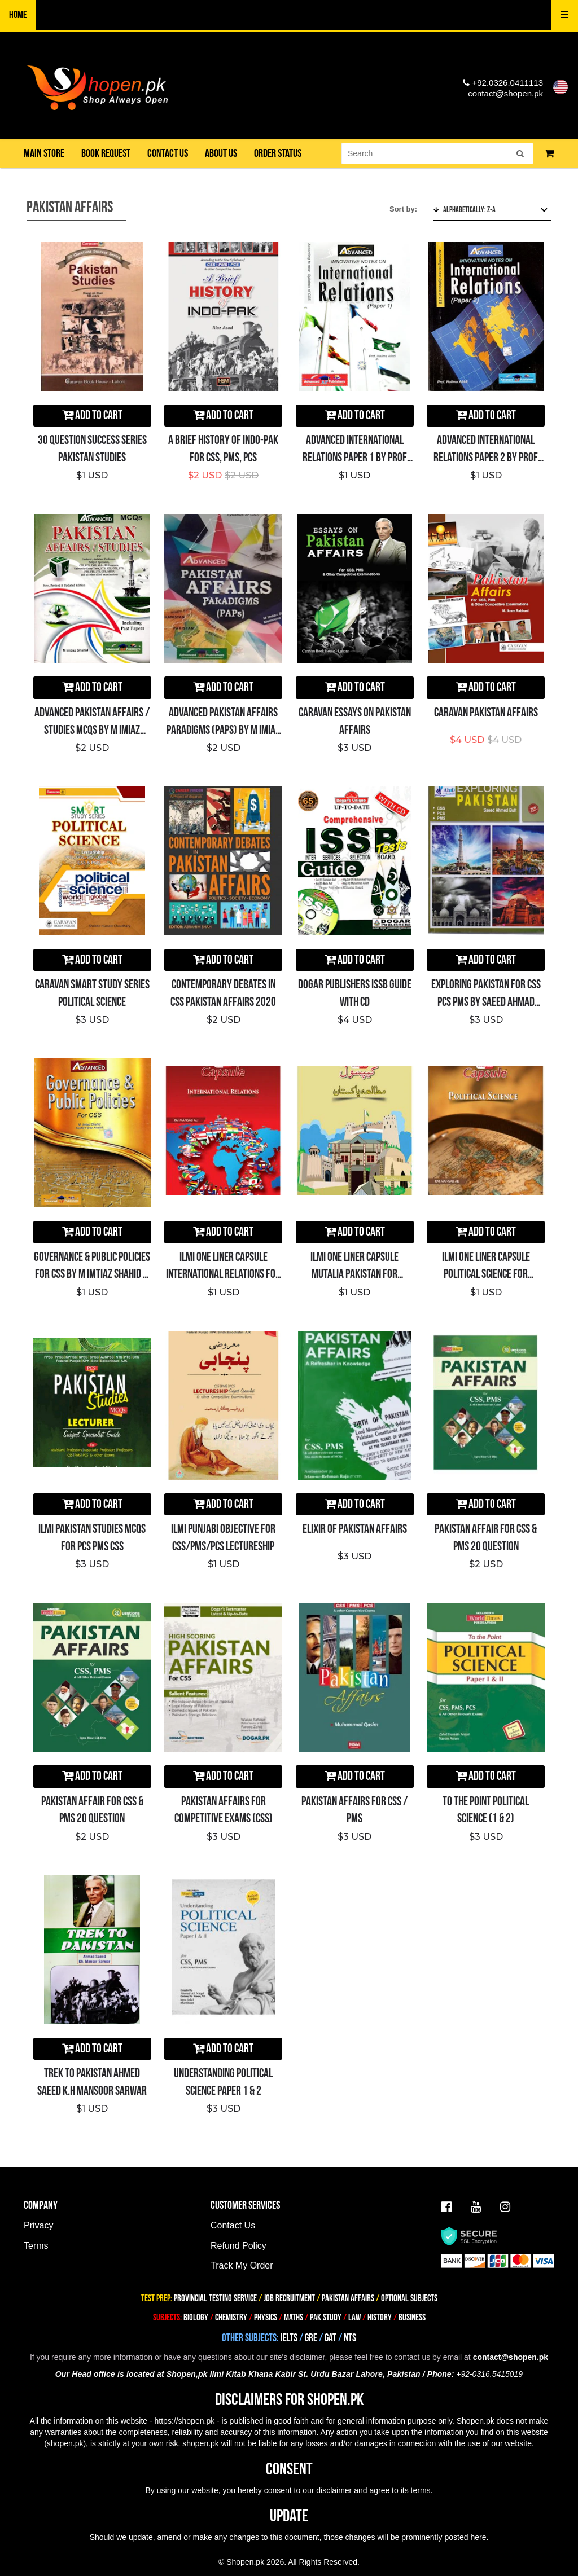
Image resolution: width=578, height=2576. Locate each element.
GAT (330, 2338)
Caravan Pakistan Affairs (486, 712)
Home (18, 15)
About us (221, 153)
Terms (36, 2245)
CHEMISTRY (231, 2317)
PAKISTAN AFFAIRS (348, 2298)
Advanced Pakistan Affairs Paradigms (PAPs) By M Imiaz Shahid (223, 730)
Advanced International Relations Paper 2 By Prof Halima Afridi (486, 458)
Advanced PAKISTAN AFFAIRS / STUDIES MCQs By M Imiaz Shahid (92, 730)
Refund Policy (238, 2245)
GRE (311, 2338)
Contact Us (233, 2225)
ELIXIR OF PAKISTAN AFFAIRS (355, 1529)
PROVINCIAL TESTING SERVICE (215, 2298)
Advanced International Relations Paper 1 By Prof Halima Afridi (355, 458)
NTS (350, 2338)
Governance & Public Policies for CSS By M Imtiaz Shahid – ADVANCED (92, 1275)
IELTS (289, 2338)
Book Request (105, 153)
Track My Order (242, 2265)
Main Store (44, 153)
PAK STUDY (325, 2317)
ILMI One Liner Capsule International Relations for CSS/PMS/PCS (223, 1275)
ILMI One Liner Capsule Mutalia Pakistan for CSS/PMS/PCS (354, 1275)
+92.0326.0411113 (503, 82)
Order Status (277, 153)
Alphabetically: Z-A (491, 209)
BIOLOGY (195, 2317)
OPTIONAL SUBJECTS (409, 2298)
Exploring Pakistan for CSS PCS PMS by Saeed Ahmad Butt (486, 1002)
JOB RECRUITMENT (289, 2298)
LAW (354, 2317)
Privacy (38, 2225)
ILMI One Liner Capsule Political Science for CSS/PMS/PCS (486, 1275)
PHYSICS (266, 2317)
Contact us (167, 153)
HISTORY (379, 2317)
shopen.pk (65, 2443)
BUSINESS (412, 2317)
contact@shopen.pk (505, 93)
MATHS (293, 2317)
